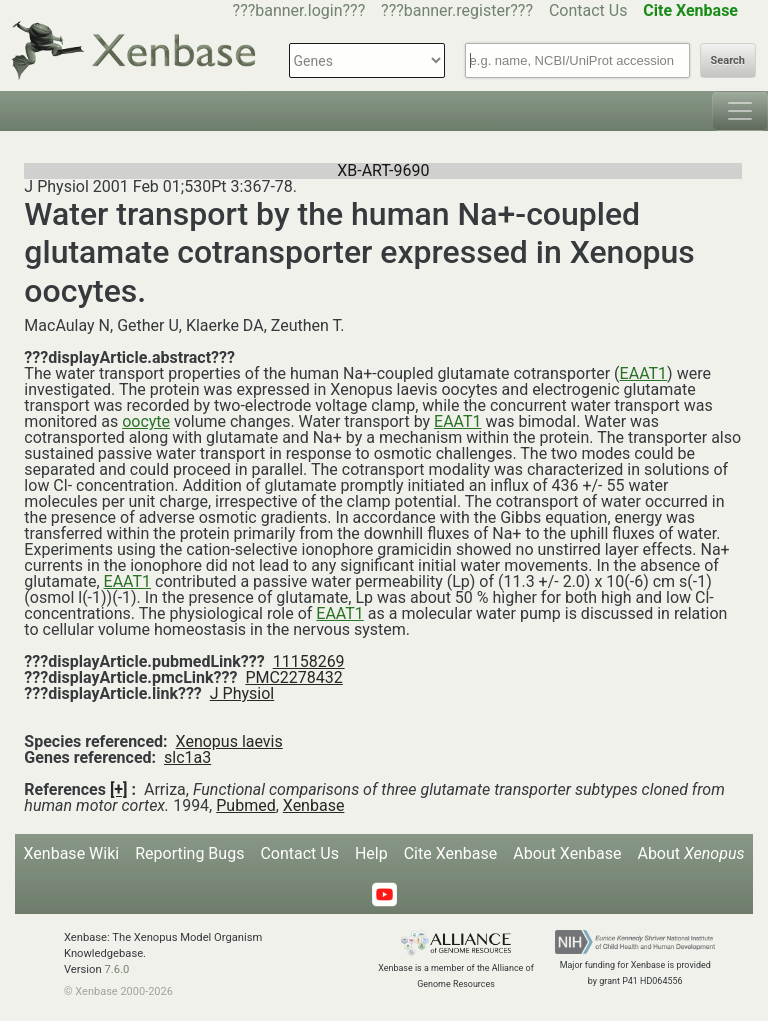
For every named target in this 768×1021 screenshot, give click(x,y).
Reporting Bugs (189, 853)
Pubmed (245, 805)
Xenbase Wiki (72, 853)
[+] (119, 789)
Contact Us (588, 10)
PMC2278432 (293, 677)
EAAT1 (644, 373)
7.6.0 (116, 969)
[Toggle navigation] (740, 111)
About (690, 853)
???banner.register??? (457, 10)
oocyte (146, 421)
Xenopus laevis (229, 741)
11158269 (309, 661)
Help (371, 853)
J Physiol (242, 693)
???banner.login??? (299, 10)
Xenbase (314, 805)
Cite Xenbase (451, 853)
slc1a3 (187, 757)
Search (728, 60)
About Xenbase (567, 853)
